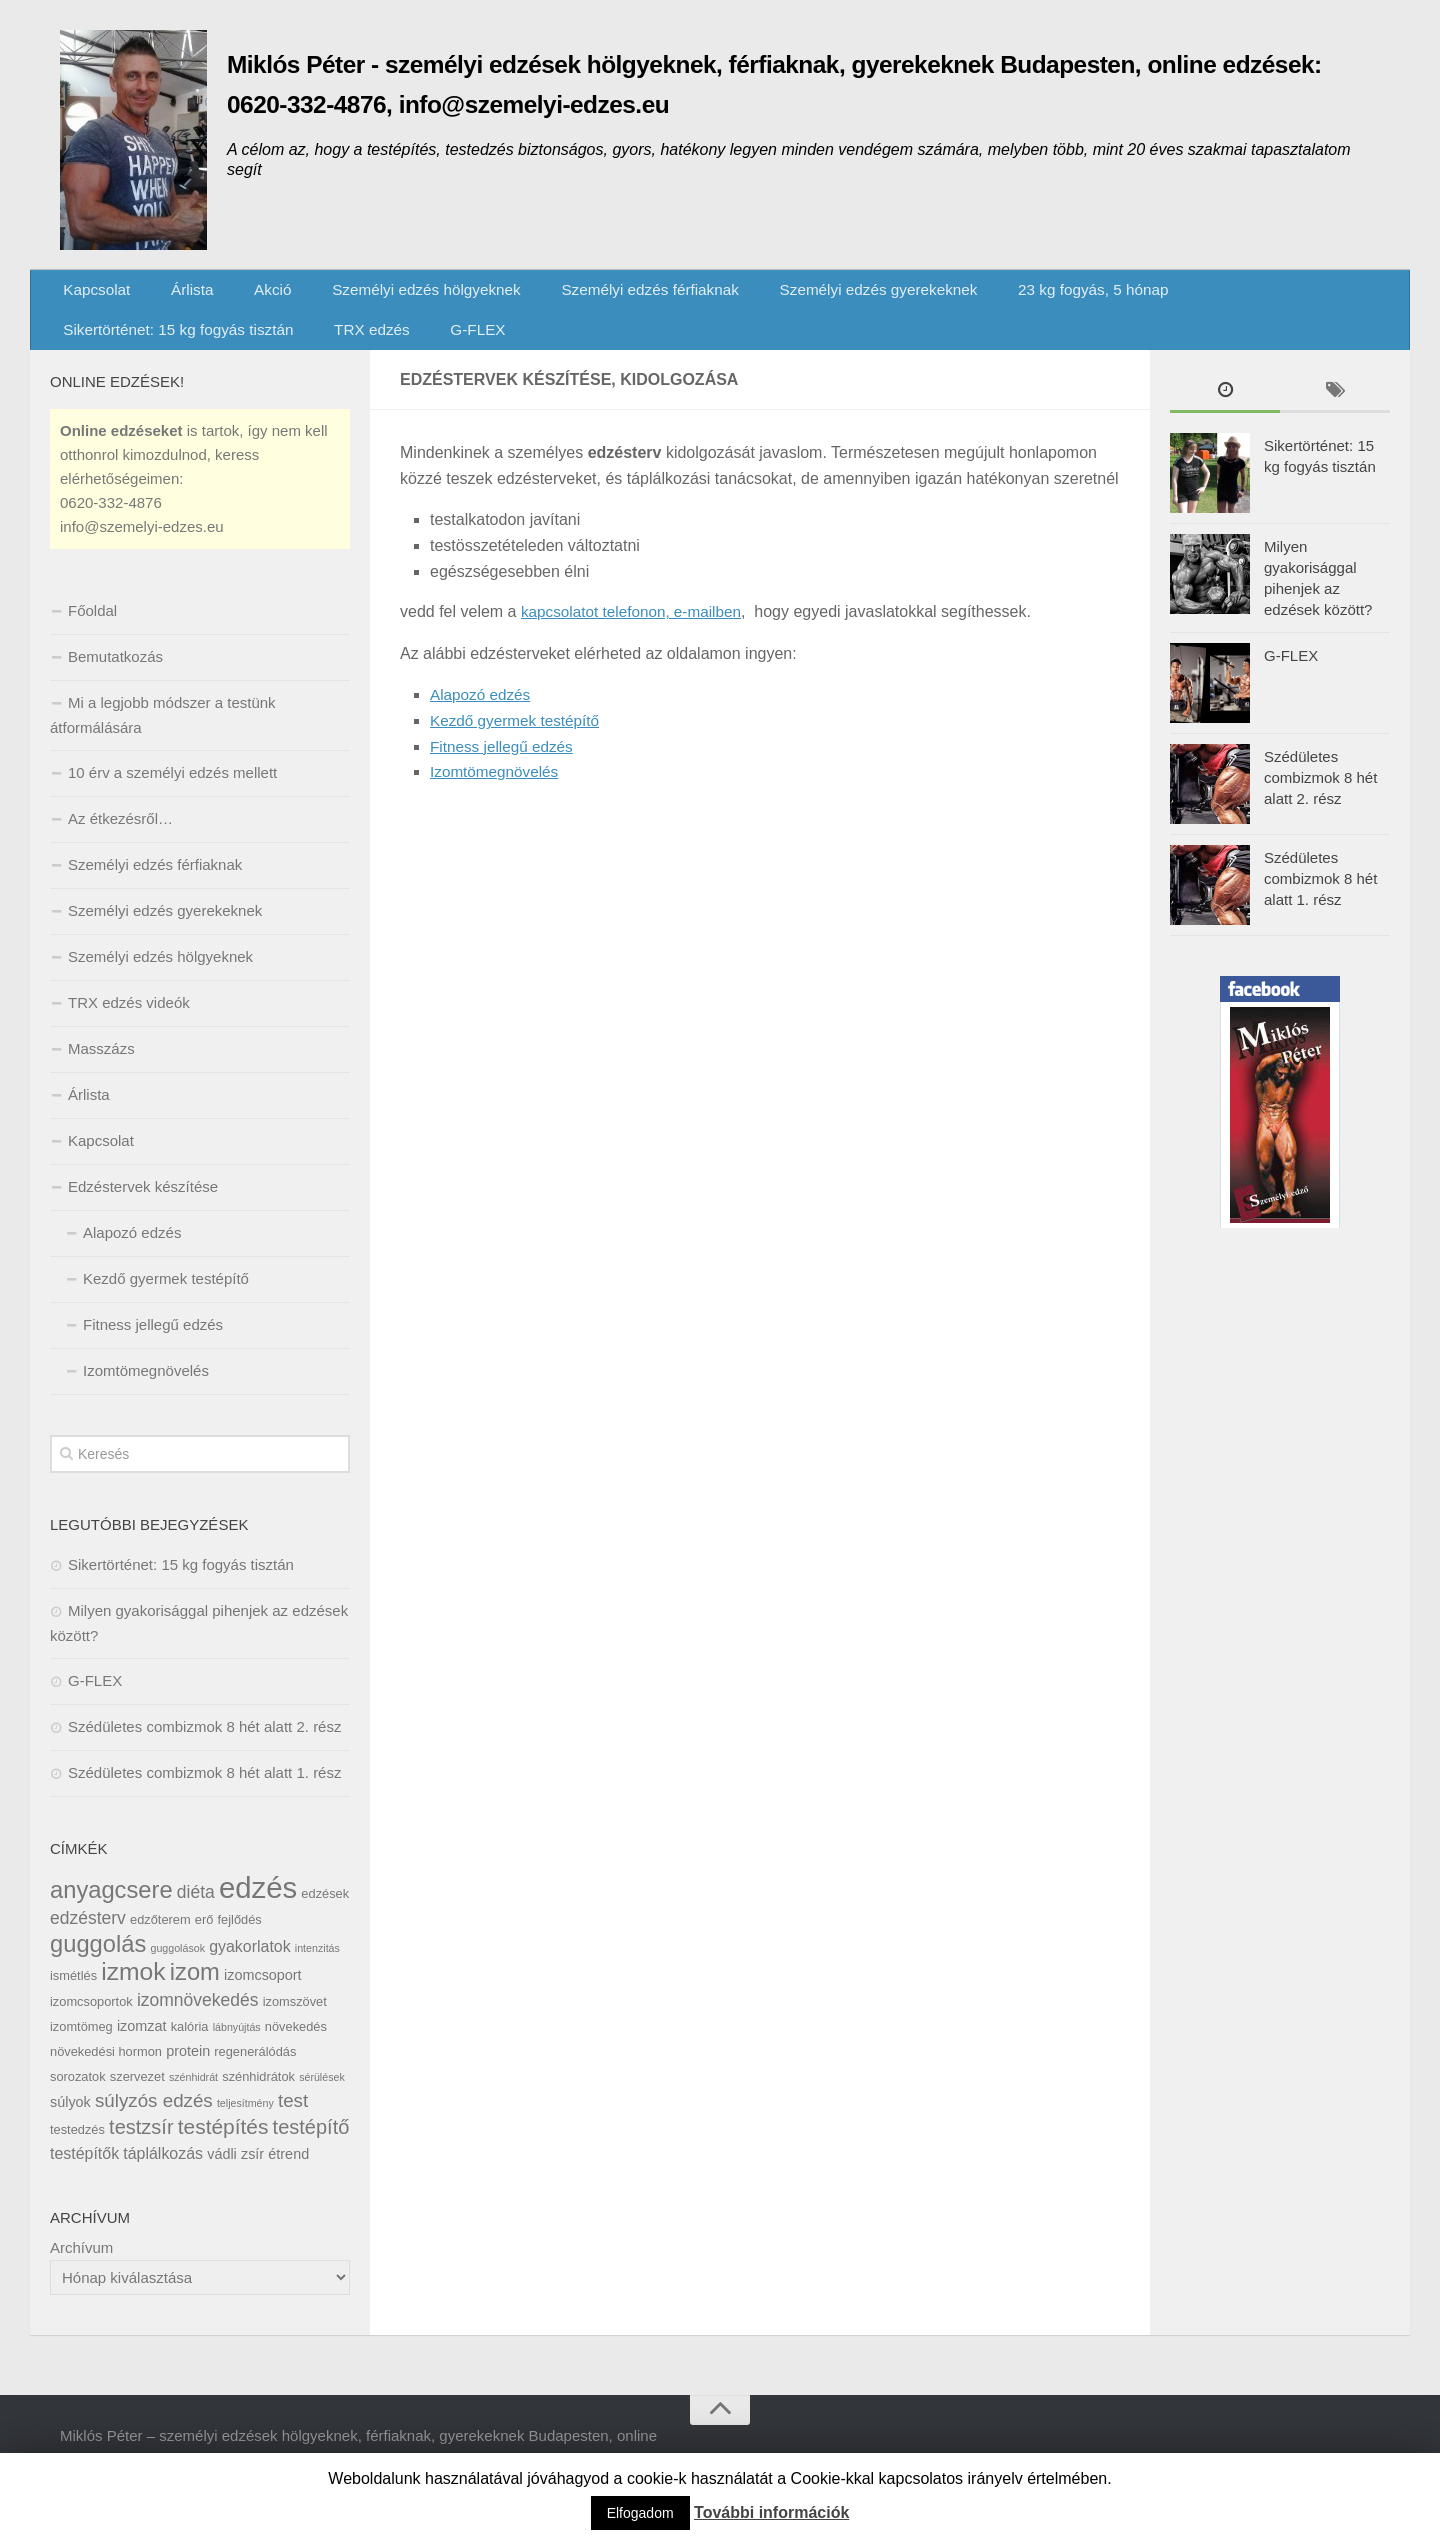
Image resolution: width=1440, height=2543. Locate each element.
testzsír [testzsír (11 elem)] (141, 2147)
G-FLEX (195, 344)
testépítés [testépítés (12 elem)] (223, 2146)
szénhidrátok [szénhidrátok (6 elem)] (258, 2096)
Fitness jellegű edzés (504, 765)
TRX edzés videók (129, 1022)
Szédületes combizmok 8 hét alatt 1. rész (204, 1792)
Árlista (179, 294)
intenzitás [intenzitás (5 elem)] (317, 1968)
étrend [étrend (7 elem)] (288, 2174)
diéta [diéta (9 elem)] (196, 1912)
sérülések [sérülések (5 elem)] (322, 2097)
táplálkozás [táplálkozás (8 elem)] (163, 2173)
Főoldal (92, 630)
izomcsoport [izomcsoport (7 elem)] (263, 1995)
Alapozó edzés (482, 714)
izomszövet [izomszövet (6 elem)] (295, 2021)
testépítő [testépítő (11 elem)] (311, 2147)
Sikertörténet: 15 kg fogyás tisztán (1277, 294)
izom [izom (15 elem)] (195, 1992)
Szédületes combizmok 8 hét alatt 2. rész (204, 1746)
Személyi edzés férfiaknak (615, 294)
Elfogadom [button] (640, 2513)
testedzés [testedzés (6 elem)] (77, 2149)
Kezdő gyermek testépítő (518, 740)
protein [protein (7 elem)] (188, 2071)
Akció (249, 294)
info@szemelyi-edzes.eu (142, 546)
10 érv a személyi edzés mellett (172, 792)
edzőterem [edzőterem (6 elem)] (160, 1939)
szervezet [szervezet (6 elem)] (137, 2096)
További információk (771, 2512)
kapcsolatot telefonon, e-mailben (636, 631)
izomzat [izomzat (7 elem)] (142, 2046)
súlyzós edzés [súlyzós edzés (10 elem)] (154, 2120)
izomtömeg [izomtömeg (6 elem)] (81, 2046)
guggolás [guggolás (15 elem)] (98, 1964)
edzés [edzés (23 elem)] (258, 1907)
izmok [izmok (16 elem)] (133, 1991)
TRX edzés (98, 344)
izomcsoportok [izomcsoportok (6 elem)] (91, 2021)
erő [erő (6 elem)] (204, 1939)
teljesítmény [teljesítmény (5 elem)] (245, 2123)
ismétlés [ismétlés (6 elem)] (73, 1995)
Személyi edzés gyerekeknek (839, 294)
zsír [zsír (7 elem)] (252, 2174)
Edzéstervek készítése (143, 1206)
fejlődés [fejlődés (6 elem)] (240, 1939)
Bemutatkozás (115, 676)
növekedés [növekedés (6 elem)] (296, 2046)
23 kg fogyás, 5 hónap (1049, 294)
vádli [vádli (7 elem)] (222, 2174)
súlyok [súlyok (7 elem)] (70, 2122)
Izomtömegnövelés (497, 791)
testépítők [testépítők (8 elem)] (84, 2173)
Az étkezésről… (120, 838)
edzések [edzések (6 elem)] (325, 1913)
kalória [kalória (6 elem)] (190, 2046)
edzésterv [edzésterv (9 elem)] (88, 1938)
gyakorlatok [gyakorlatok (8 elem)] (250, 1966)
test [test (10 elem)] (293, 2120)
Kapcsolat (94, 294)
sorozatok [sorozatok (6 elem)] (78, 2096)
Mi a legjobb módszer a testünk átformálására (163, 735)
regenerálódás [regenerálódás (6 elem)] (255, 2071)
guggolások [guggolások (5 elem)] (177, 1968)
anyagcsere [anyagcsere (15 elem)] (111, 1910)
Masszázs (101, 1068)
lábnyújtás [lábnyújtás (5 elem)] (237, 2047)
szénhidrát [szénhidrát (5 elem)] (193, 2097)
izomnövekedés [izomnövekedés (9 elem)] (198, 2020)
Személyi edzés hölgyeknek (395, 294)
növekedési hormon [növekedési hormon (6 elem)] (106, 2071)
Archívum (81, 2267)
